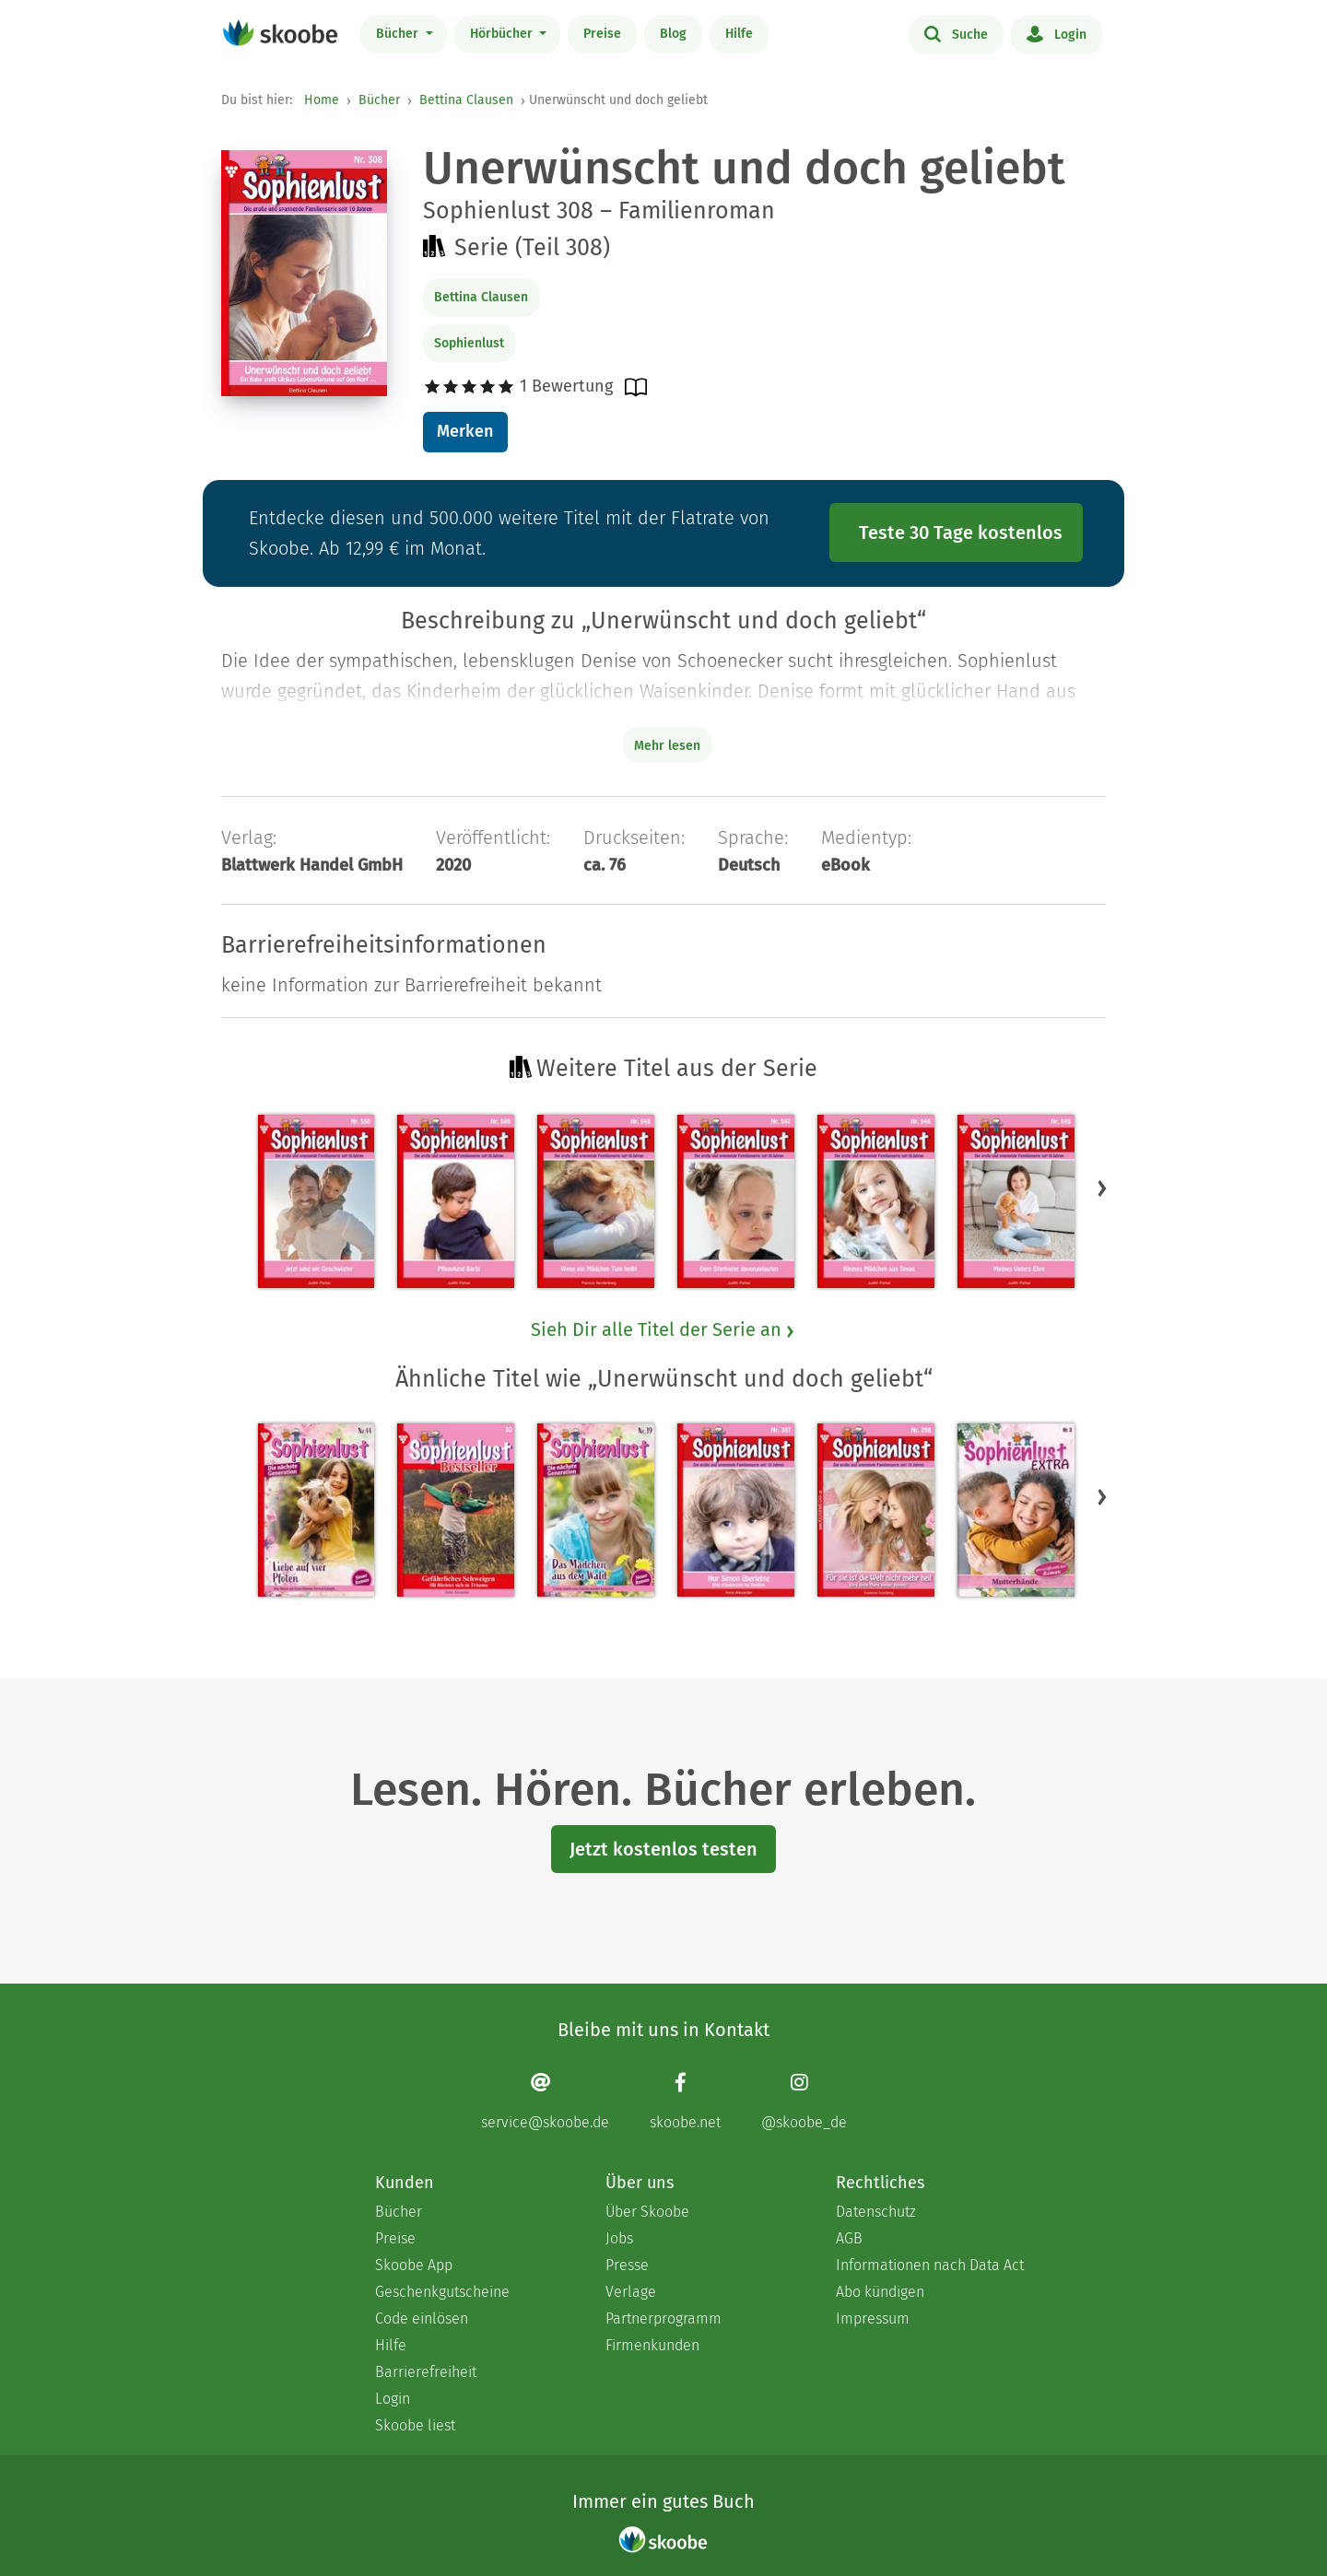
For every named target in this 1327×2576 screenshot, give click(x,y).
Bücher (399, 33)
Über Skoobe (647, 2211)
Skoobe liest (415, 2425)
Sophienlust (469, 343)
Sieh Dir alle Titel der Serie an (663, 1329)
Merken (465, 431)
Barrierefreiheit (425, 2372)
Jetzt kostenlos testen (663, 1849)
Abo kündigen (880, 2292)
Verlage (630, 2292)
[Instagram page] (804, 2101)
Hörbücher (503, 33)
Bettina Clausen (466, 100)
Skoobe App (413, 2265)
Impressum (873, 2318)
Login (1056, 33)
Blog (673, 33)
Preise (602, 33)
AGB (849, 2238)
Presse (627, 2265)
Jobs (619, 2238)
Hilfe (739, 33)
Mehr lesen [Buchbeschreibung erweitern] (667, 746)
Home (321, 100)
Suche (956, 33)
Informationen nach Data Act (930, 2265)
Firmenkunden (652, 2345)
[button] (1102, 1187)
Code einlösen (421, 2318)
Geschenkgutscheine (442, 2292)
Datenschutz (876, 2211)
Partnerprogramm (663, 2318)
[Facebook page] (685, 2101)
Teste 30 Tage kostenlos (961, 532)
